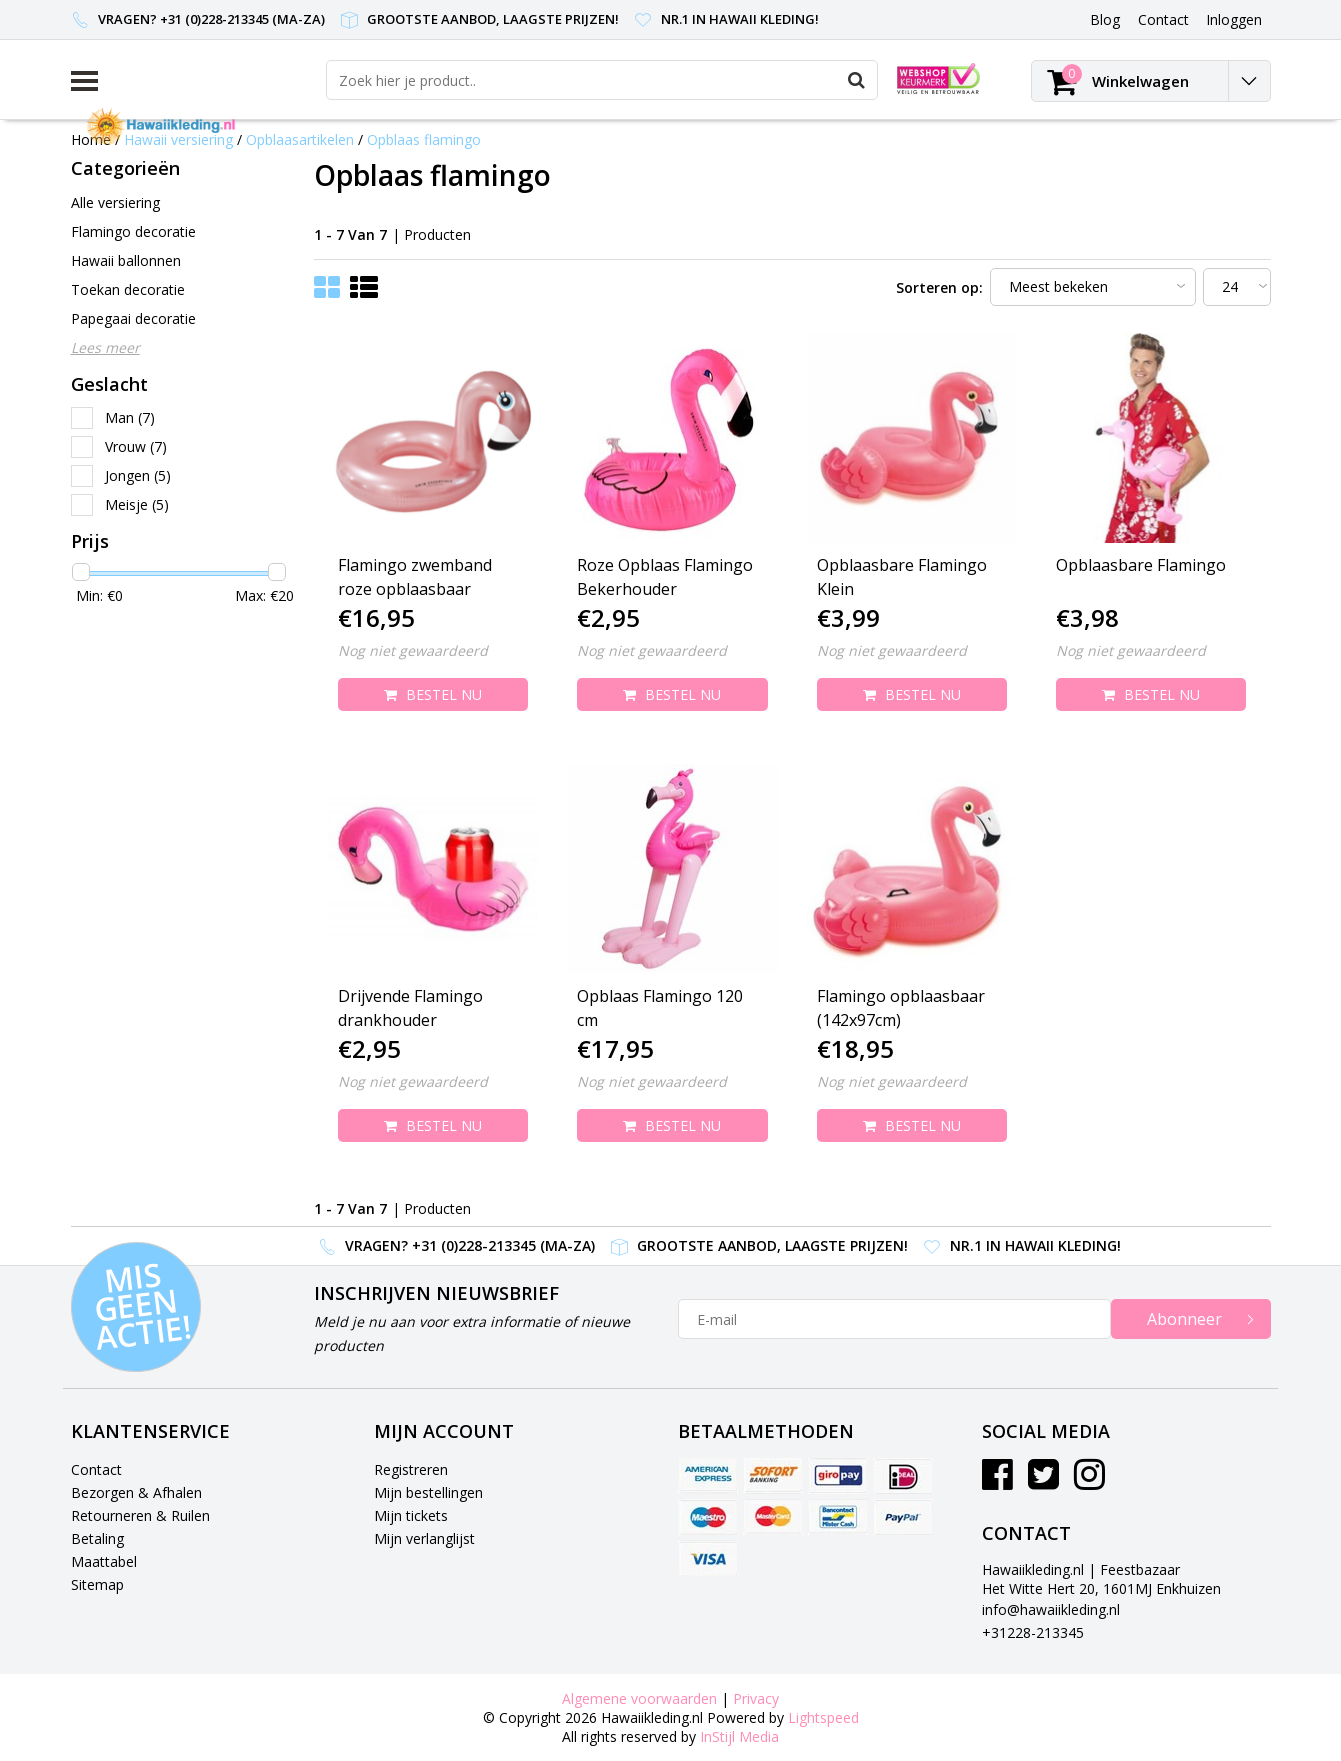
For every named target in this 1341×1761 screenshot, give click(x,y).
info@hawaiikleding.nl (1051, 1609)
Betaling (97, 1538)
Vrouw (136, 446)
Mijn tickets (411, 1515)
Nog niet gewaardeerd (413, 650)
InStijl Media (739, 1736)
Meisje (137, 504)
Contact (96, 1469)
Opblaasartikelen (300, 139)
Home (91, 139)
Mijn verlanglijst (424, 1538)
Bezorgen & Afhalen (136, 1492)
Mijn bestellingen (428, 1492)
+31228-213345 (1033, 1632)
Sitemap (97, 1584)
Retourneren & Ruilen (140, 1515)
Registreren (411, 1469)
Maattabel (104, 1561)
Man (130, 417)
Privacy (756, 1698)
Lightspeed (823, 1717)
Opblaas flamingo (424, 139)
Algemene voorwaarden (639, 1698)
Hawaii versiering (178, 139)
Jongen (138, 475)
